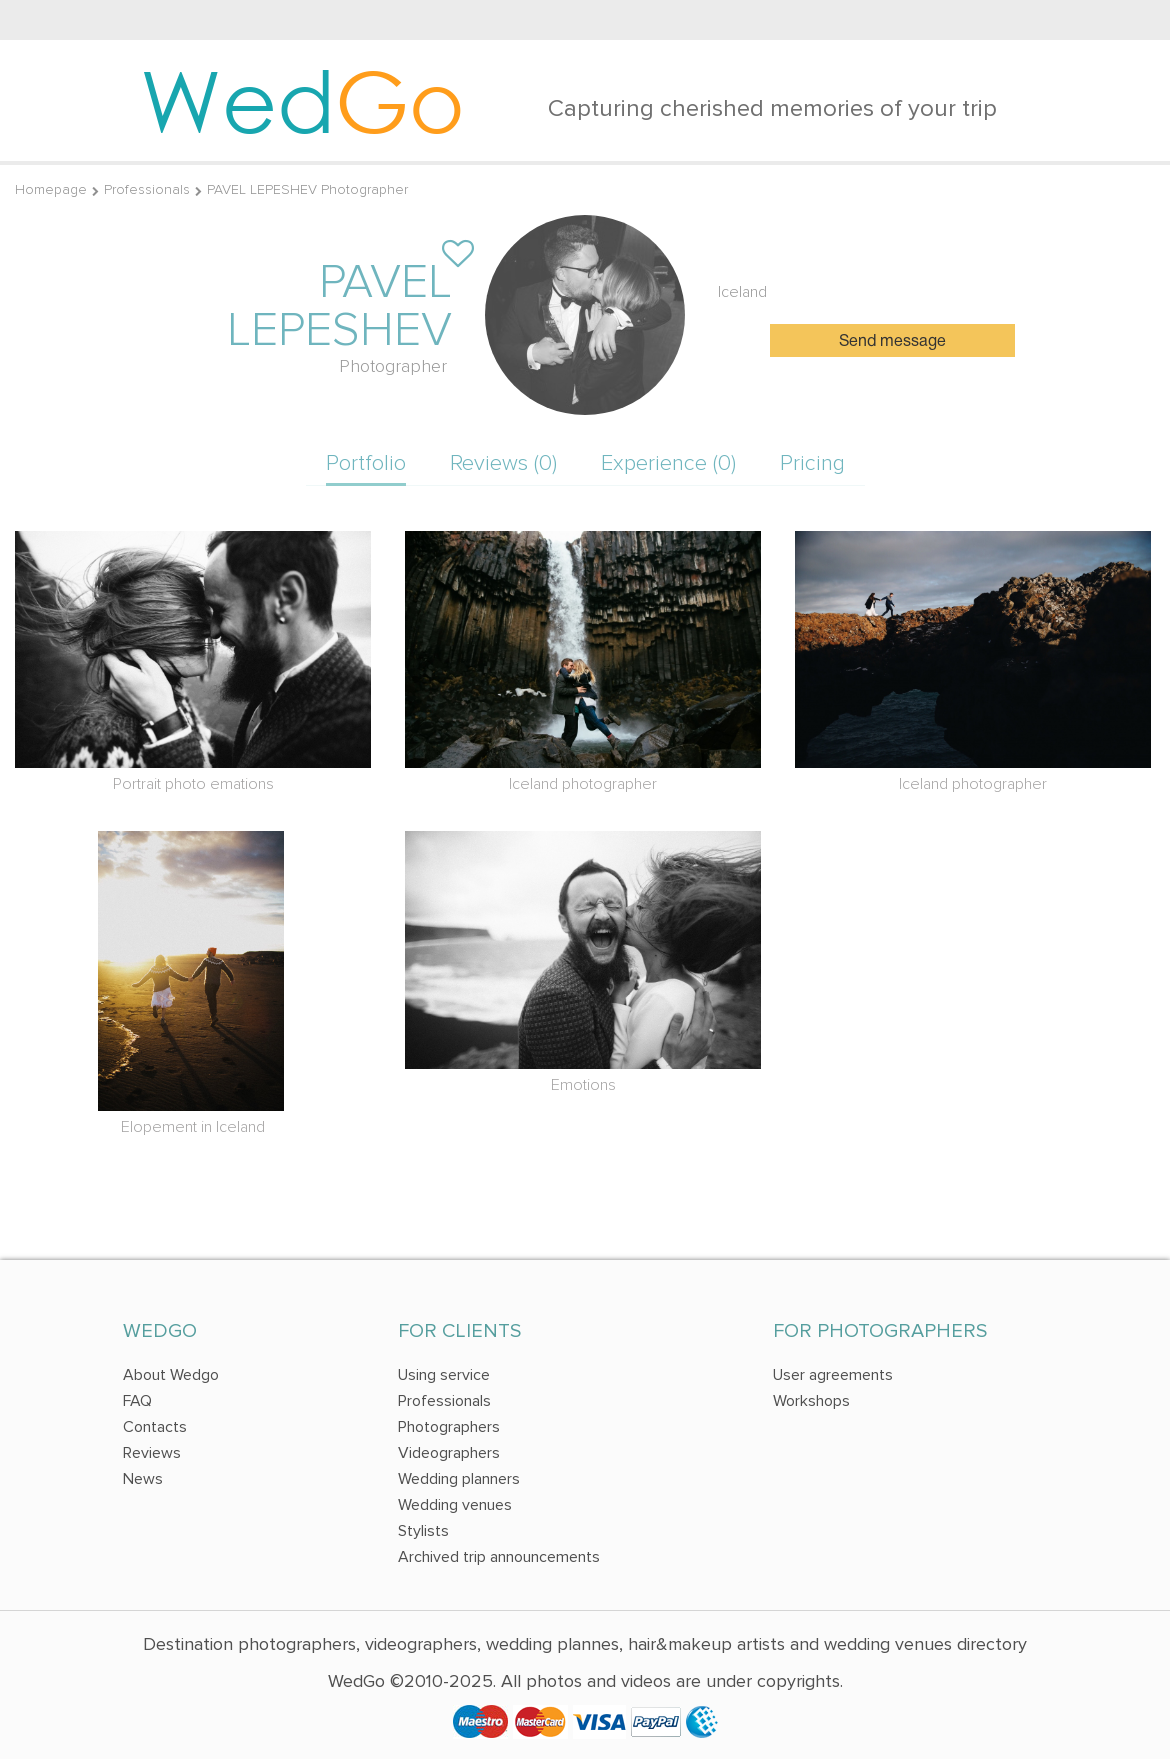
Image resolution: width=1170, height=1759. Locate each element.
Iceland (742, 292)
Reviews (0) (503, 463)
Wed (302, 100)
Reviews (152, 1453)
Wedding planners (459, 1479)
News (143, 1479)
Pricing (812, 463)
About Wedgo (171, 1375)
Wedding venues (455, 1505)
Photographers (449, 1427)
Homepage (51, 189)
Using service (444, 1375)
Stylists (423, 1531)
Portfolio (366, 463)
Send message (892, 342)
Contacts (155, 1427)
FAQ (137, 1401)
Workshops (811, 1401)
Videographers (449, 1453)
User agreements (833, 1375)
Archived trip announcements (499, 1557)
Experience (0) (668, 463)
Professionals (147, 189)
